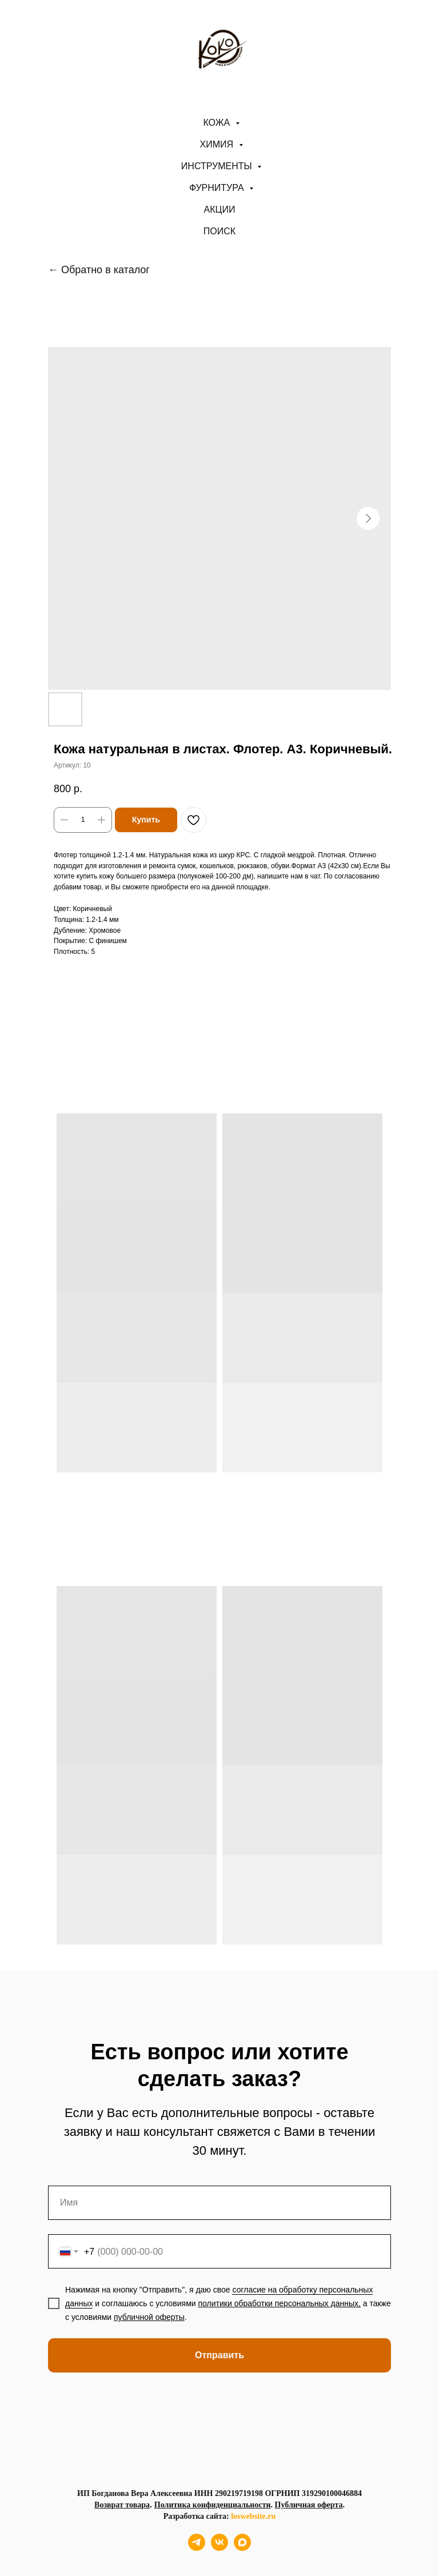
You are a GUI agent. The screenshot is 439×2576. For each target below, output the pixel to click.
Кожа (217, 122)
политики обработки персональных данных (278, 2303)
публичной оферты (149, 2317)
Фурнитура (217, 188)
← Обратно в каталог (99, 269)
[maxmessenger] (242, 2548)
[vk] (219, 2548)
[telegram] (196, 2548)
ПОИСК (219, 231)
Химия (218, 144)
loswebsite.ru (253, 2516)
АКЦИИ (220, 209)
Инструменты (217, 166)
